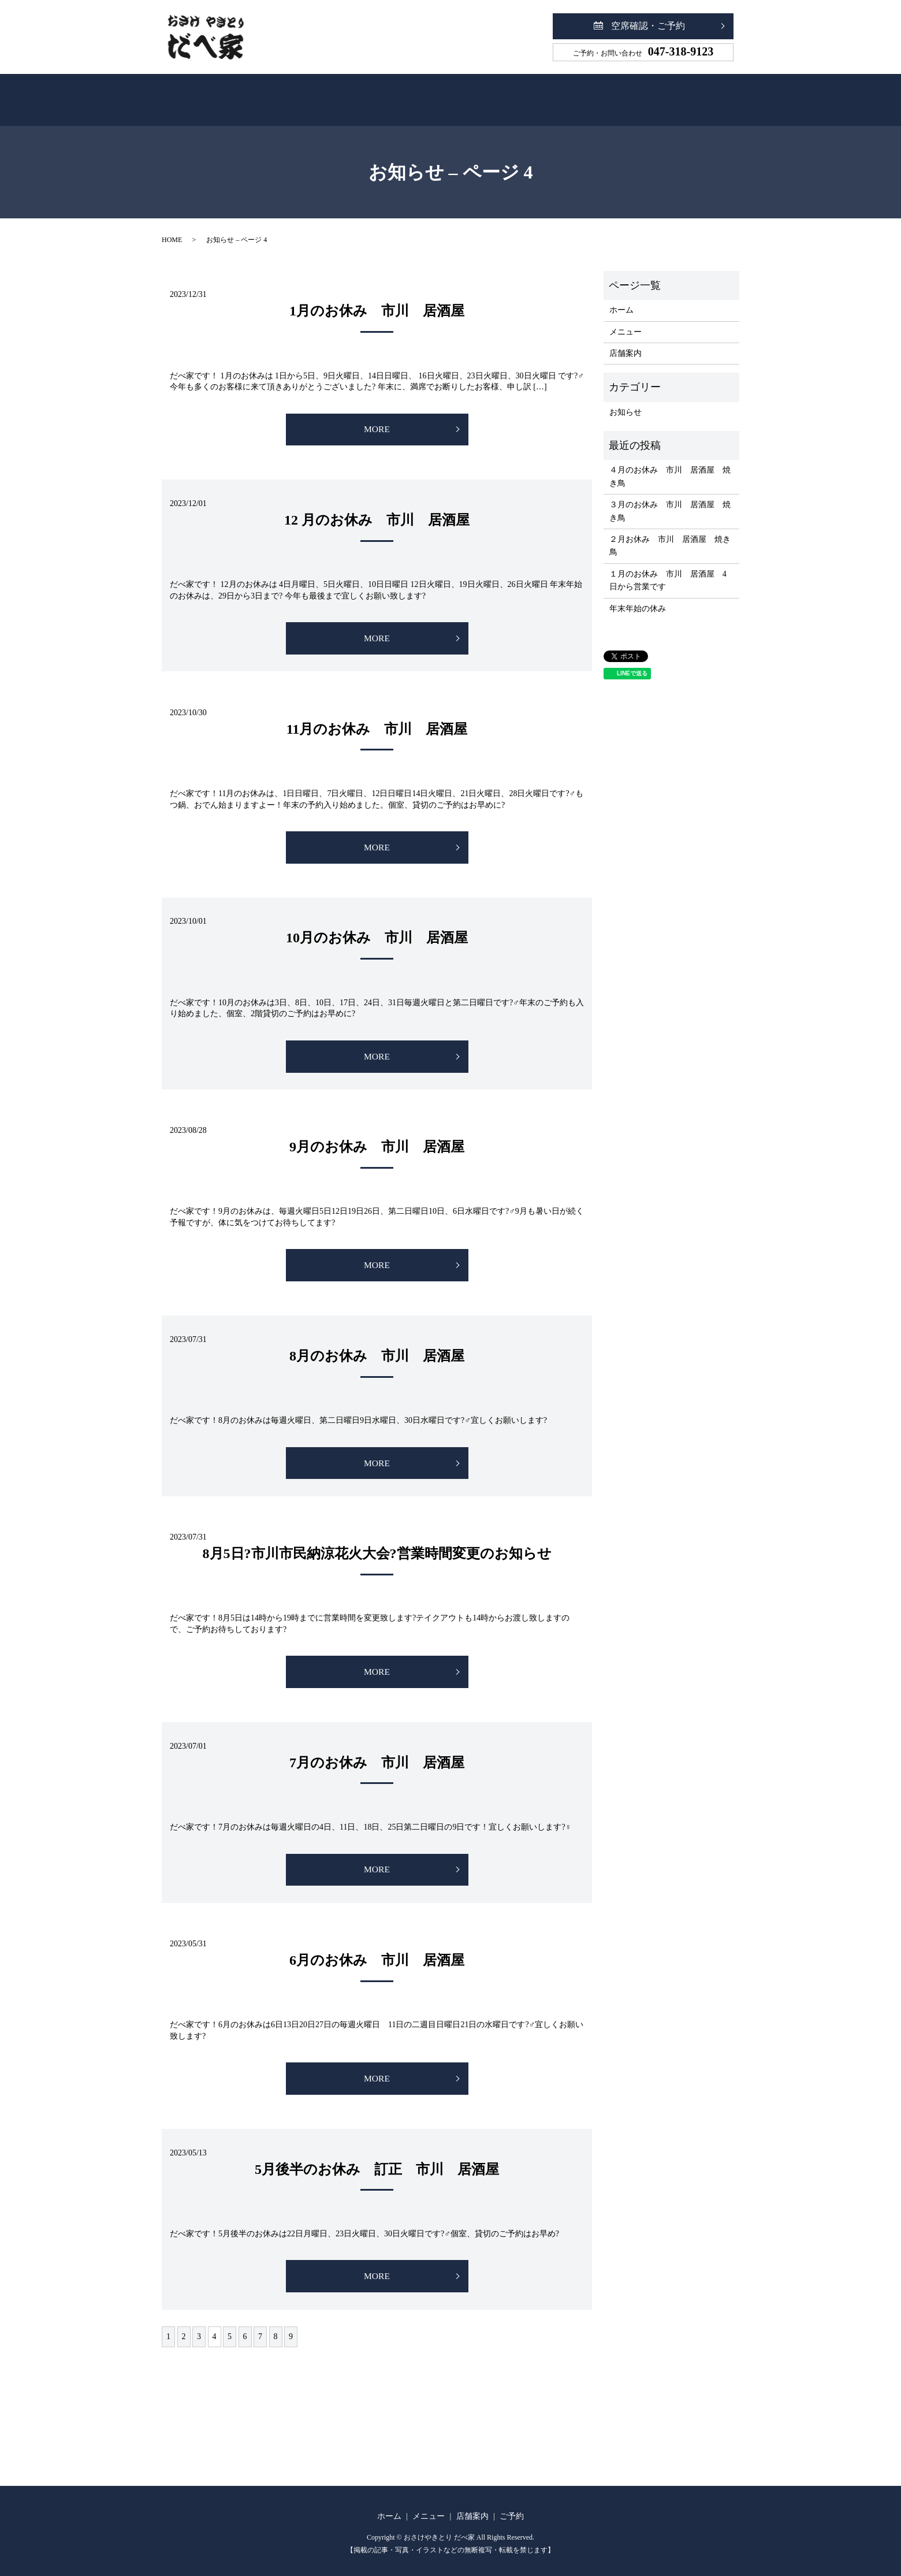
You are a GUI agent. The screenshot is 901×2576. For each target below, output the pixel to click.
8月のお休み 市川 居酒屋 (376, 1347)
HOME (172, 227)
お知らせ (625, 399)
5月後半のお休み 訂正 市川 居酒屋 (377, 2164)
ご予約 (573, 94)
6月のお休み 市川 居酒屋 (376, 1954)
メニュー (406, 94)
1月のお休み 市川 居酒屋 (376, 298)
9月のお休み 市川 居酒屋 (376, 1137)
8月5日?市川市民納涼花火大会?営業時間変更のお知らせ (377, 1545)
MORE (376, 417)
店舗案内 (491, 94)
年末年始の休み (637, 596)
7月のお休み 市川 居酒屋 (376, 1755)
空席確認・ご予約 (648, 26)
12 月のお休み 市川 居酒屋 (377, 508)
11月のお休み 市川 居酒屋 (377, 718)
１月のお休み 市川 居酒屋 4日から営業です (668, 567)
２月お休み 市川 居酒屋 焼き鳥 (670, 533)
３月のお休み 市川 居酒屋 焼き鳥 (670, 498)
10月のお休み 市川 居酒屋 (377, 927)
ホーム (327, 94)
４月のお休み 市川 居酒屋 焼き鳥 (670, 463)
